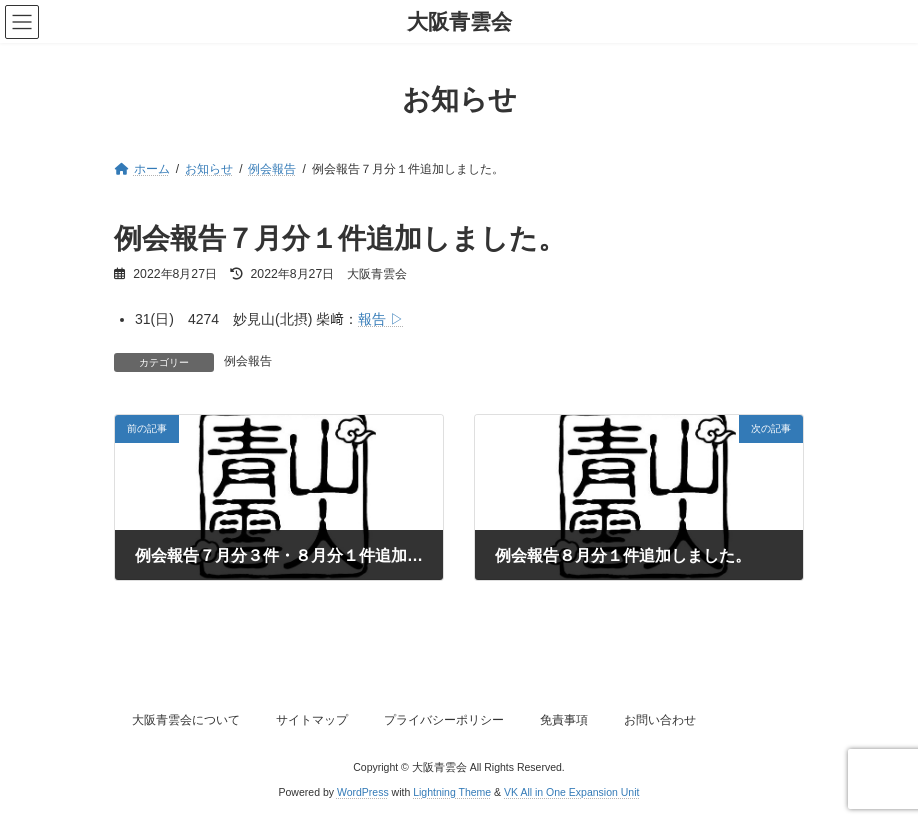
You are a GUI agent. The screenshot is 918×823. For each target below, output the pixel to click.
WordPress (363, 792)
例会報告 (248, 361)
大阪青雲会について (186, 720)
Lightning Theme (452, 792)
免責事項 (564, 720)
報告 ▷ (381, 319)
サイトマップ (312, 720)
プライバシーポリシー (444, 720)
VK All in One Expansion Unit (571, 792)
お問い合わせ (660, 720)
